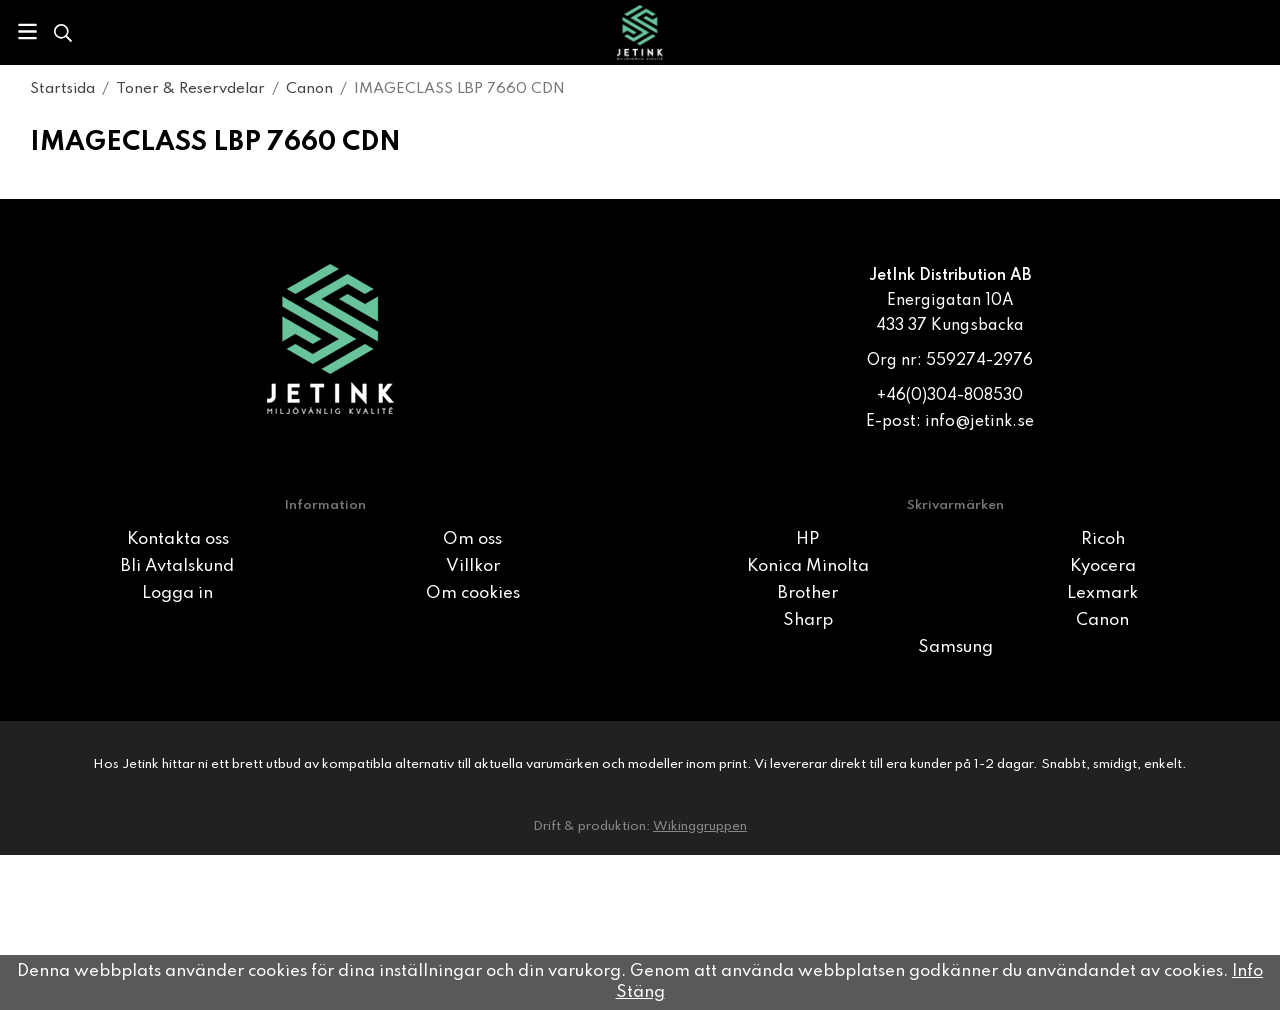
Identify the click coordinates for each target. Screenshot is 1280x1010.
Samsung (955, 647)
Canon (1102, 620)
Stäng (640, 992)
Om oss (472, 539)
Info (1247, 971)
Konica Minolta (808, 566)
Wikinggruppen (700, 826)
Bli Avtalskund (177, 566)
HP (807, 539)
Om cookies (473, 593)
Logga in (177, 593)
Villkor (473, 566)
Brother (808, 593)
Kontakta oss (178, 539)
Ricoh (1103, 539)
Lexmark (1102, 593)
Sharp (808, 620)
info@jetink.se (979, 422)
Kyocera (1103, 566)
